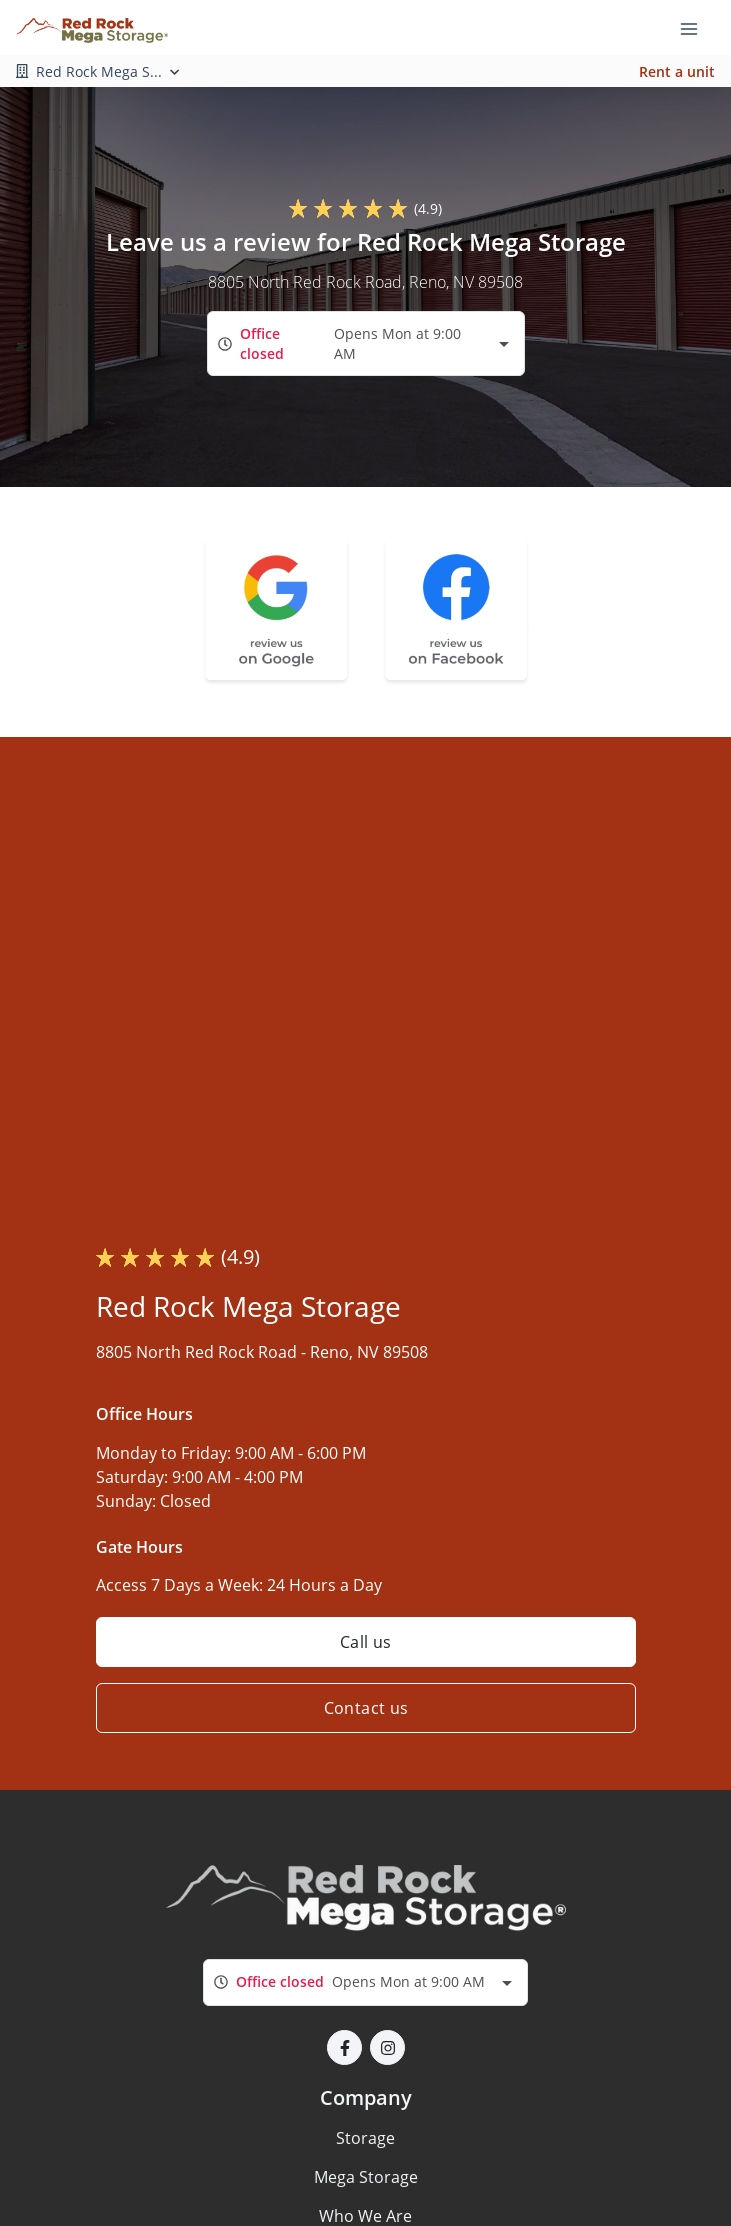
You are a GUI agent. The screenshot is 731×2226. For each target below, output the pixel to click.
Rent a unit (677, 71)
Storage (365, 2138)
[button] (344, 2047)
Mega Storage (366, 2177)
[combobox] (366, 343)
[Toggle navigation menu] (697, 28)
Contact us (365, 1708)
